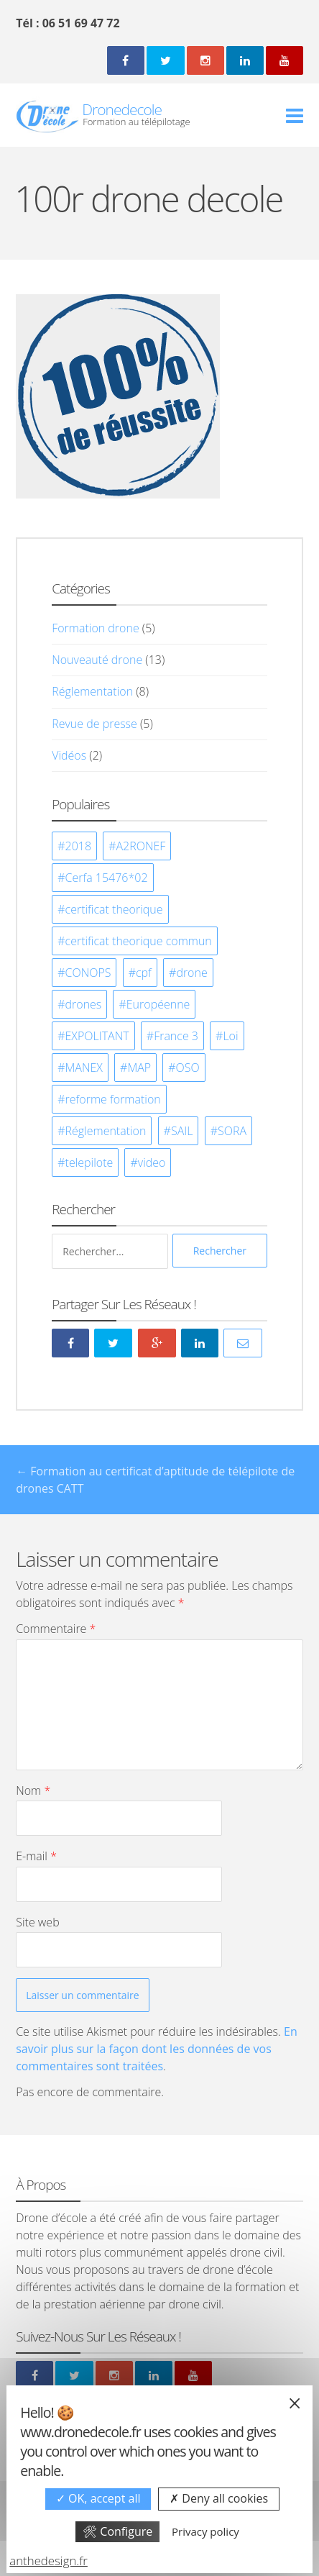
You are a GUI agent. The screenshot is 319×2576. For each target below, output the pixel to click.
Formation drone (95, 628)
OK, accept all (98, 2498)
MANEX (84, 1067)
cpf (144, 972)
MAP (139, 1067)
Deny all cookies (219, 2498)
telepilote (89, 1162)
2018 (78, 846)
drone (191, 972)
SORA (232, 1131)
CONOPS (88, 972)
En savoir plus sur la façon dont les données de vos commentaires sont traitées (156, 2049)
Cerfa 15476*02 (106, 878)
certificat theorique (114, 909)
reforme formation (113, 1099)
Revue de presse (94, 724)
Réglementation (92, 691)
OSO (188, 1067)
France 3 (176, 1036)
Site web (37, 1922)
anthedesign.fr (48, 2560)
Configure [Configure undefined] (117, 2531)
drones (83, 1004)
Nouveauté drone (97, 660)
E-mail (36, 1856)
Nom (33, 1790)
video (152, 1162)
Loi (230, 1036)
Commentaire (56, 1629)
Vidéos (69, 755)
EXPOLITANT (97, 1036)
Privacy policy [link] (205, 2531)
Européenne (158, 1004)
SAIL (182, 1131)
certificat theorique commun (138, 941)
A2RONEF (141, 846)
